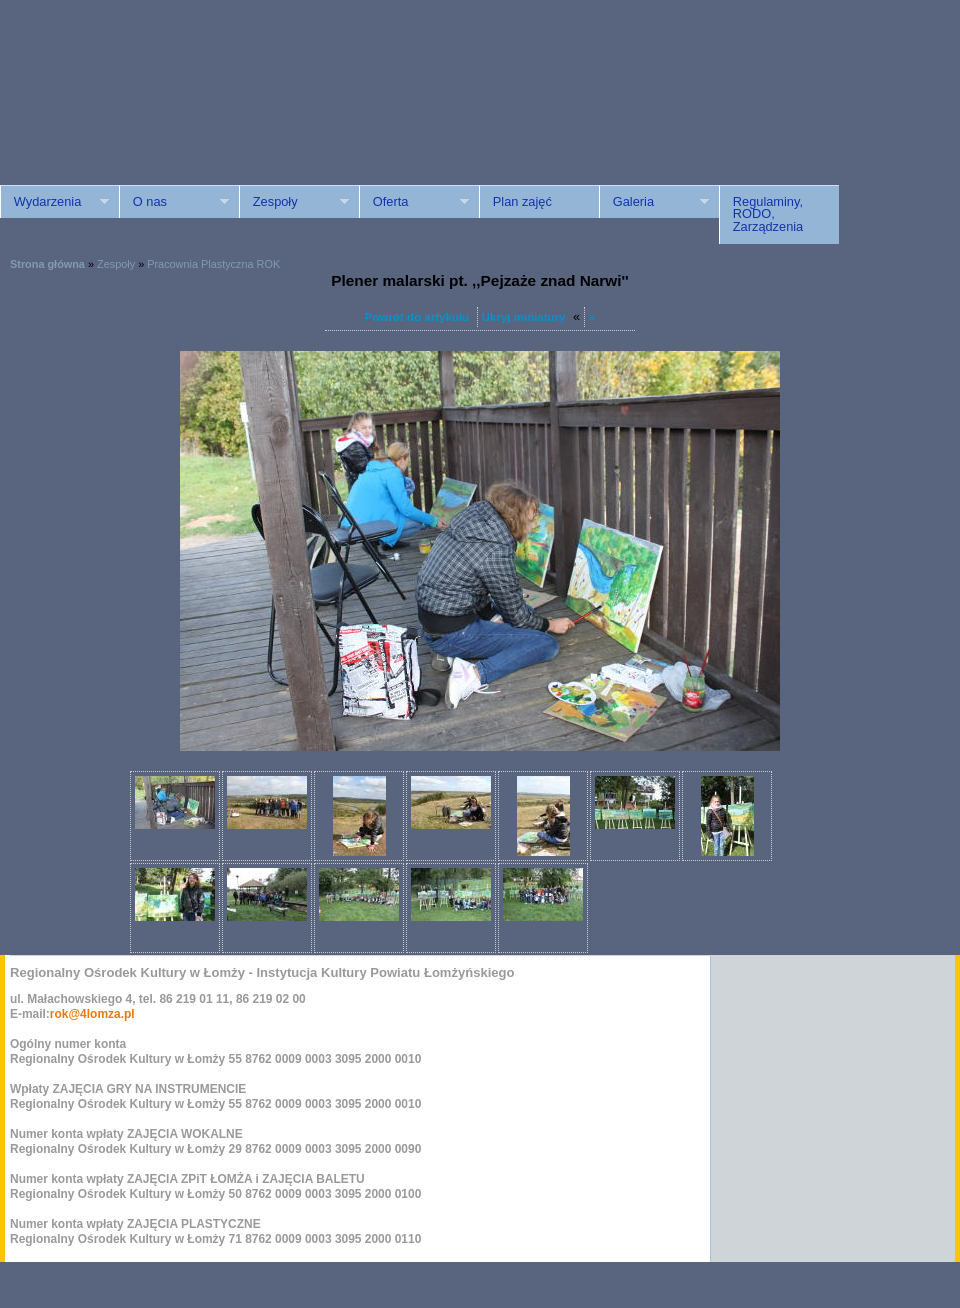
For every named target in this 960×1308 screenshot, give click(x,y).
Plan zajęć (522, 201)
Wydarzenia (54, 202)
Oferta (414, 202)
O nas (174, 202)
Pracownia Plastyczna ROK (213, 264)
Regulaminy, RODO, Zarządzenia (768, 214)
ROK (170, 112)
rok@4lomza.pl (92, 1014)
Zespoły (294, 202)
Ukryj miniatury (524, 317)
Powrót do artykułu (417, 317)
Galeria (654, 202)
